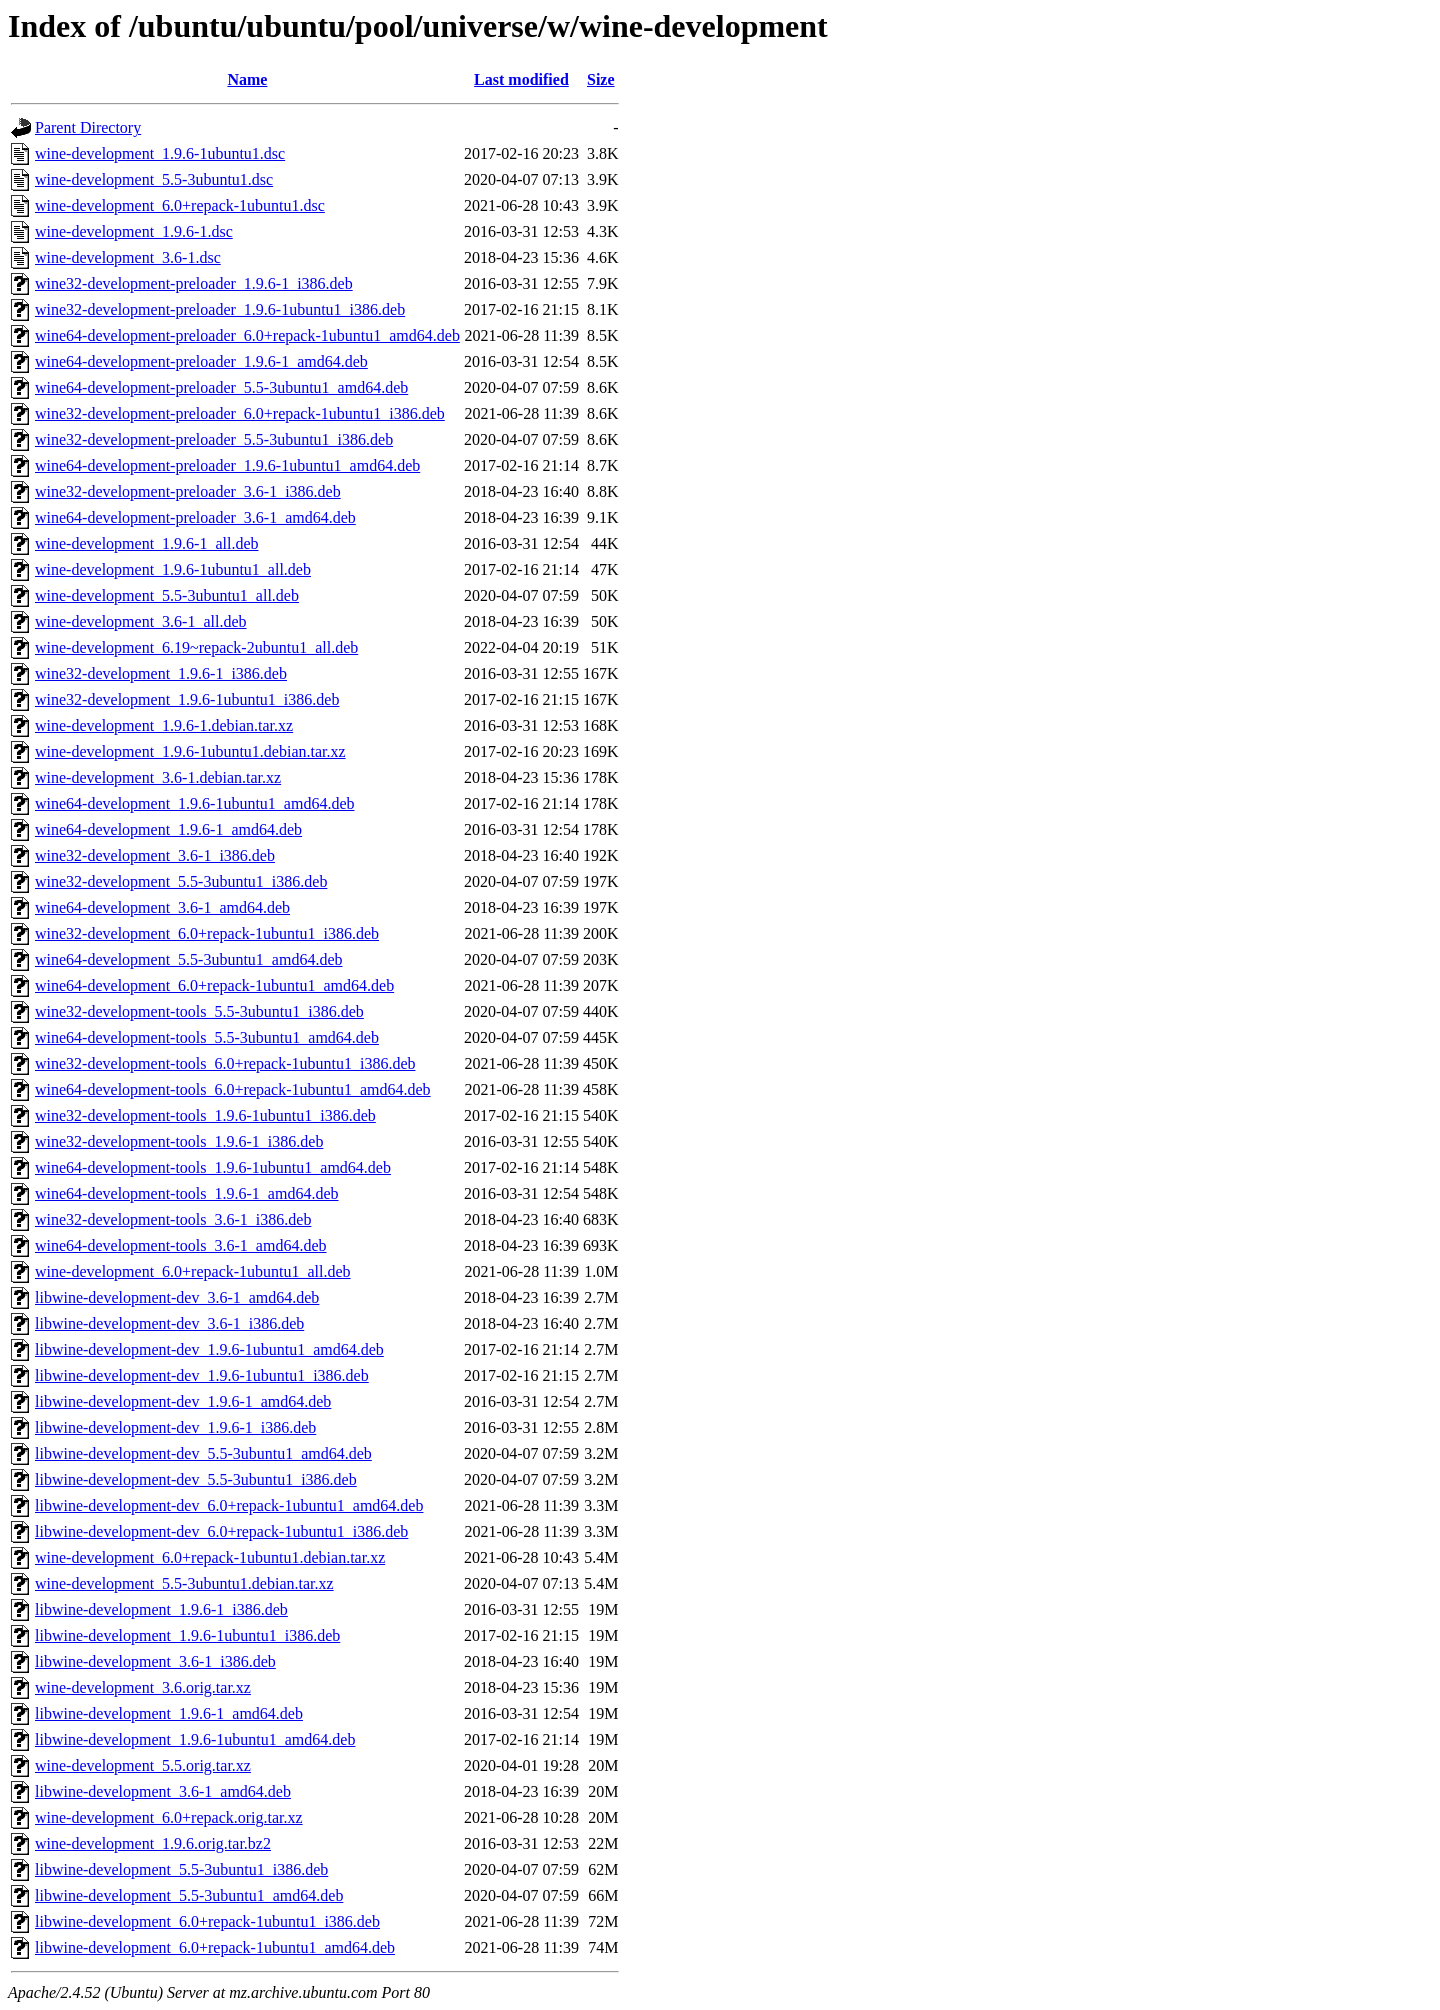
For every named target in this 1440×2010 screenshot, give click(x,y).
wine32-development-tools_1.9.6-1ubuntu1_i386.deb (205, 1115)
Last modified (521, 79)
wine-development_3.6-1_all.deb (141, 621)
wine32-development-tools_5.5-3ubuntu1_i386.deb (199, 1011)
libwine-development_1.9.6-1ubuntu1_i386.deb (187, 1635)
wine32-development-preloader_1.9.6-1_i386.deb (194, 283)
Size (601, 79)
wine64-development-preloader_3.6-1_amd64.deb (195, 517)
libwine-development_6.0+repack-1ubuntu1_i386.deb (207, 1921)
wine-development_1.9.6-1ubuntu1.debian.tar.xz (190, 751)
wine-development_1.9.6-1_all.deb (147, 543)
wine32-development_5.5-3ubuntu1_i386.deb (181, 881)
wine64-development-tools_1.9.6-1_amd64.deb (187, 1193)
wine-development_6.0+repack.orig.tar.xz (169, 1817)
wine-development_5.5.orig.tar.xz (143, 1765)
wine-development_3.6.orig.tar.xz (143, 1687)
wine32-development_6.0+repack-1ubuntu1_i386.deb (207, 933)
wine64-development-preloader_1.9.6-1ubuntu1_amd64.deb (227, 465)
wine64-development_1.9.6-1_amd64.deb (168, 829)
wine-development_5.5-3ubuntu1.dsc (154, 179)
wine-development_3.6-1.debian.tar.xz (158, 777)
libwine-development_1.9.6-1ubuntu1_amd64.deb (195, 1739)
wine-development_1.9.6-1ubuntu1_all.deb (173, 569)
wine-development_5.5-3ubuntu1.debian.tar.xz (184, 1583)
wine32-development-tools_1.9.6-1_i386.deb (179, 1141)
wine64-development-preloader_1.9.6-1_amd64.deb (201, 361)
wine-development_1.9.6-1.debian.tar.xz (164, 725)
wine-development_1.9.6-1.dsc (134, 231)
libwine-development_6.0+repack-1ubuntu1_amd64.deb (215, 1947)
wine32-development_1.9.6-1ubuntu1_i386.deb (187, 699)
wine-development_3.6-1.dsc (128, 257)
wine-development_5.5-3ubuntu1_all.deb (167, 595)
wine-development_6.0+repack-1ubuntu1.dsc (180, 205)
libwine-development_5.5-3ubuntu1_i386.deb (181, 1869)
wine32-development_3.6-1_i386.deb (155, 855)
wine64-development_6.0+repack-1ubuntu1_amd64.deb (214, 985)
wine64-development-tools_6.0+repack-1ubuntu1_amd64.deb (233, 1089)
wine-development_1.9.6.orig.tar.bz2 (153, 1843)
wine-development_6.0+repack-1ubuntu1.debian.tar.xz (210, 1557)
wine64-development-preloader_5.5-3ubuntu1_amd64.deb (221, 387)
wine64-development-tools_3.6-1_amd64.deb (181, 1245)
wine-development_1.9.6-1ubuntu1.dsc (160, 153)
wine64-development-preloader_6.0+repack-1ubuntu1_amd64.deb (247, 335)
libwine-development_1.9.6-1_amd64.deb (169, 1713)
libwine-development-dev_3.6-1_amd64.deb (177, 1297)
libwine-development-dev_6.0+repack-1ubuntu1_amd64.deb (229, 1505)
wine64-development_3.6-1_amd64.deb (162, 907)
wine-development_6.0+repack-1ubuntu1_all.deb (193, 1271)
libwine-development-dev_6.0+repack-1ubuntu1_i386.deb (221, 1531)
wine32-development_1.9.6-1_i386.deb (161, 673)
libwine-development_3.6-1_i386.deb (155, 1661)
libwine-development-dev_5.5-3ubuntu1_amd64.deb (203, 1453)
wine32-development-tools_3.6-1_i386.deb (173, 1219)
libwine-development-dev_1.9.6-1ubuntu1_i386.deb (202, 1375)
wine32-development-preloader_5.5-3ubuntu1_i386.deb (214, 439)
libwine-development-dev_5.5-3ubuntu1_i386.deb (196, 1479)
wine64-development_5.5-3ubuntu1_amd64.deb (189, 959)
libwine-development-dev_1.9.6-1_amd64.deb (183, 1401)
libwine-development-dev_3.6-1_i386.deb (169, 1323)
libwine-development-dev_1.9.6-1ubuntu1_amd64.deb (209, 1349)
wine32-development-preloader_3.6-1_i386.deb (188, 491)
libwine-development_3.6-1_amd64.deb (163, 1791)
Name (247, 79)
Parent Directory (88, 127)
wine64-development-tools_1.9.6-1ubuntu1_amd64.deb (213, 1167)
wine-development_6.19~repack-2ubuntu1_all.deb (196, 647)
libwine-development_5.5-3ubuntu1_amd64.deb (189, 1895)
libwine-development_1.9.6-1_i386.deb (161, 1609)
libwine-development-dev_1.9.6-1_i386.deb (175, 1427)
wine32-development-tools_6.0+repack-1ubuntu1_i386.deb (225, 1063)
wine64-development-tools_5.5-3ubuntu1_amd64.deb (207, 1037)
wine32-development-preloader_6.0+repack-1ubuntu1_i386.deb (240, 413)
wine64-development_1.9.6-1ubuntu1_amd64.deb (195, 803)
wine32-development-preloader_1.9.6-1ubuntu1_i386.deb (220, 309)
